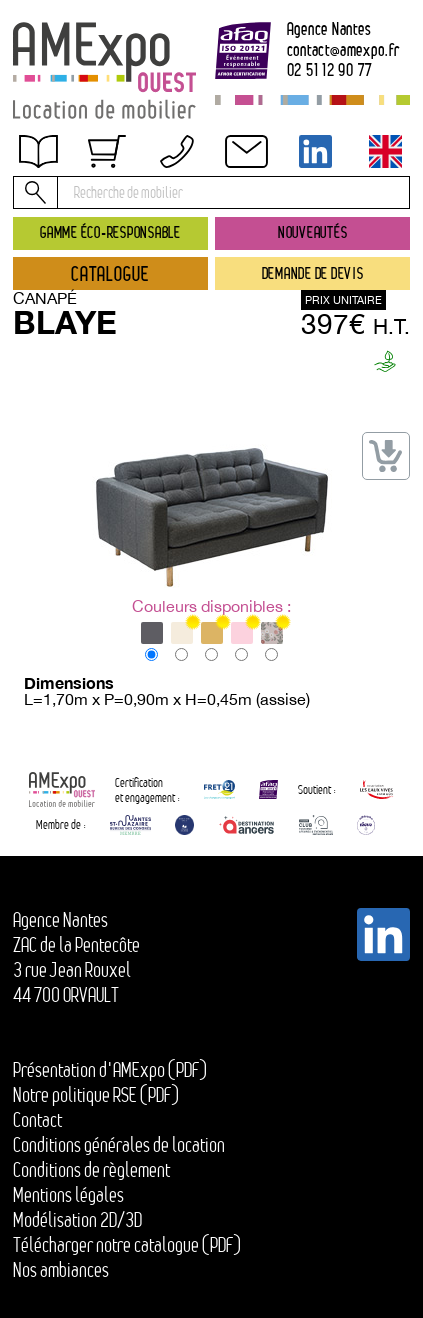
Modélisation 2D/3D (77, 1220)
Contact (37, 1120)
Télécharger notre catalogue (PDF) (127, 1245)
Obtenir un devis (84, 165)
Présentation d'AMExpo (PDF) (110, 1070)
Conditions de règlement (91, 1170)
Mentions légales (68, 1195)
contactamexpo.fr (343, 50)
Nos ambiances (61, 1270)
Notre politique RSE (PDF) (96, 1095)
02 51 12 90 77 (330, 70)
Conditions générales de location (119, 1145)
